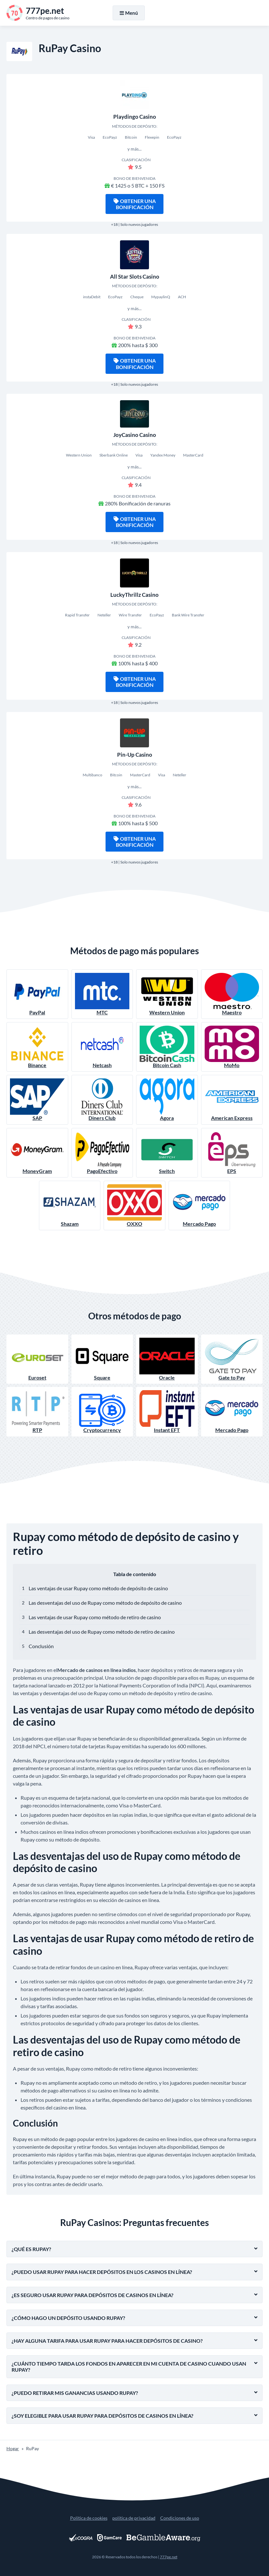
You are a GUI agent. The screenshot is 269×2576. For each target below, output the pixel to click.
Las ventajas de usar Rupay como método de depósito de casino (98, 1588)
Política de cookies (88, 2518)
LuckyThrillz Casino (134, 594)
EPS (232, 1152)
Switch (167, 1152)
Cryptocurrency (102, 1411)
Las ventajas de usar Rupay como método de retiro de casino (95, 1617)
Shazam (69, 1205)
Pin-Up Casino (134, 754)
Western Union (167, 994)
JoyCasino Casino (134, 434)
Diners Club (102, 1099)
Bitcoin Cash (167, 1047)
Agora (167, 1099)
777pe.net (168, 2556)
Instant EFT (167, 1411)
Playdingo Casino (134, 116)
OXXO (134, 1205)
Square (102, 1359)
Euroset (37, 1359)
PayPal (37, 994)
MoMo (232, 1047)
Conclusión (41, 1646)
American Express (232, 1099)
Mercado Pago (199, 1205)
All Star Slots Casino (134, 276)
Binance (37, 1047)
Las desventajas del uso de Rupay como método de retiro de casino (102, 1632)
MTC (102, 994)
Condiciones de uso (179, 2518)
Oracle (167, 1359)
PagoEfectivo (102, 1152)
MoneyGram (37, 1152)
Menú (128, 13)
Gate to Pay (232, 1359)
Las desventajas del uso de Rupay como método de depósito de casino (105, 1603)
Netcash (102, 1047)
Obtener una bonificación (135, 204)
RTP (37, 1411)
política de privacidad (133, 2518)
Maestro (232, 994)
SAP (37, 1099)
